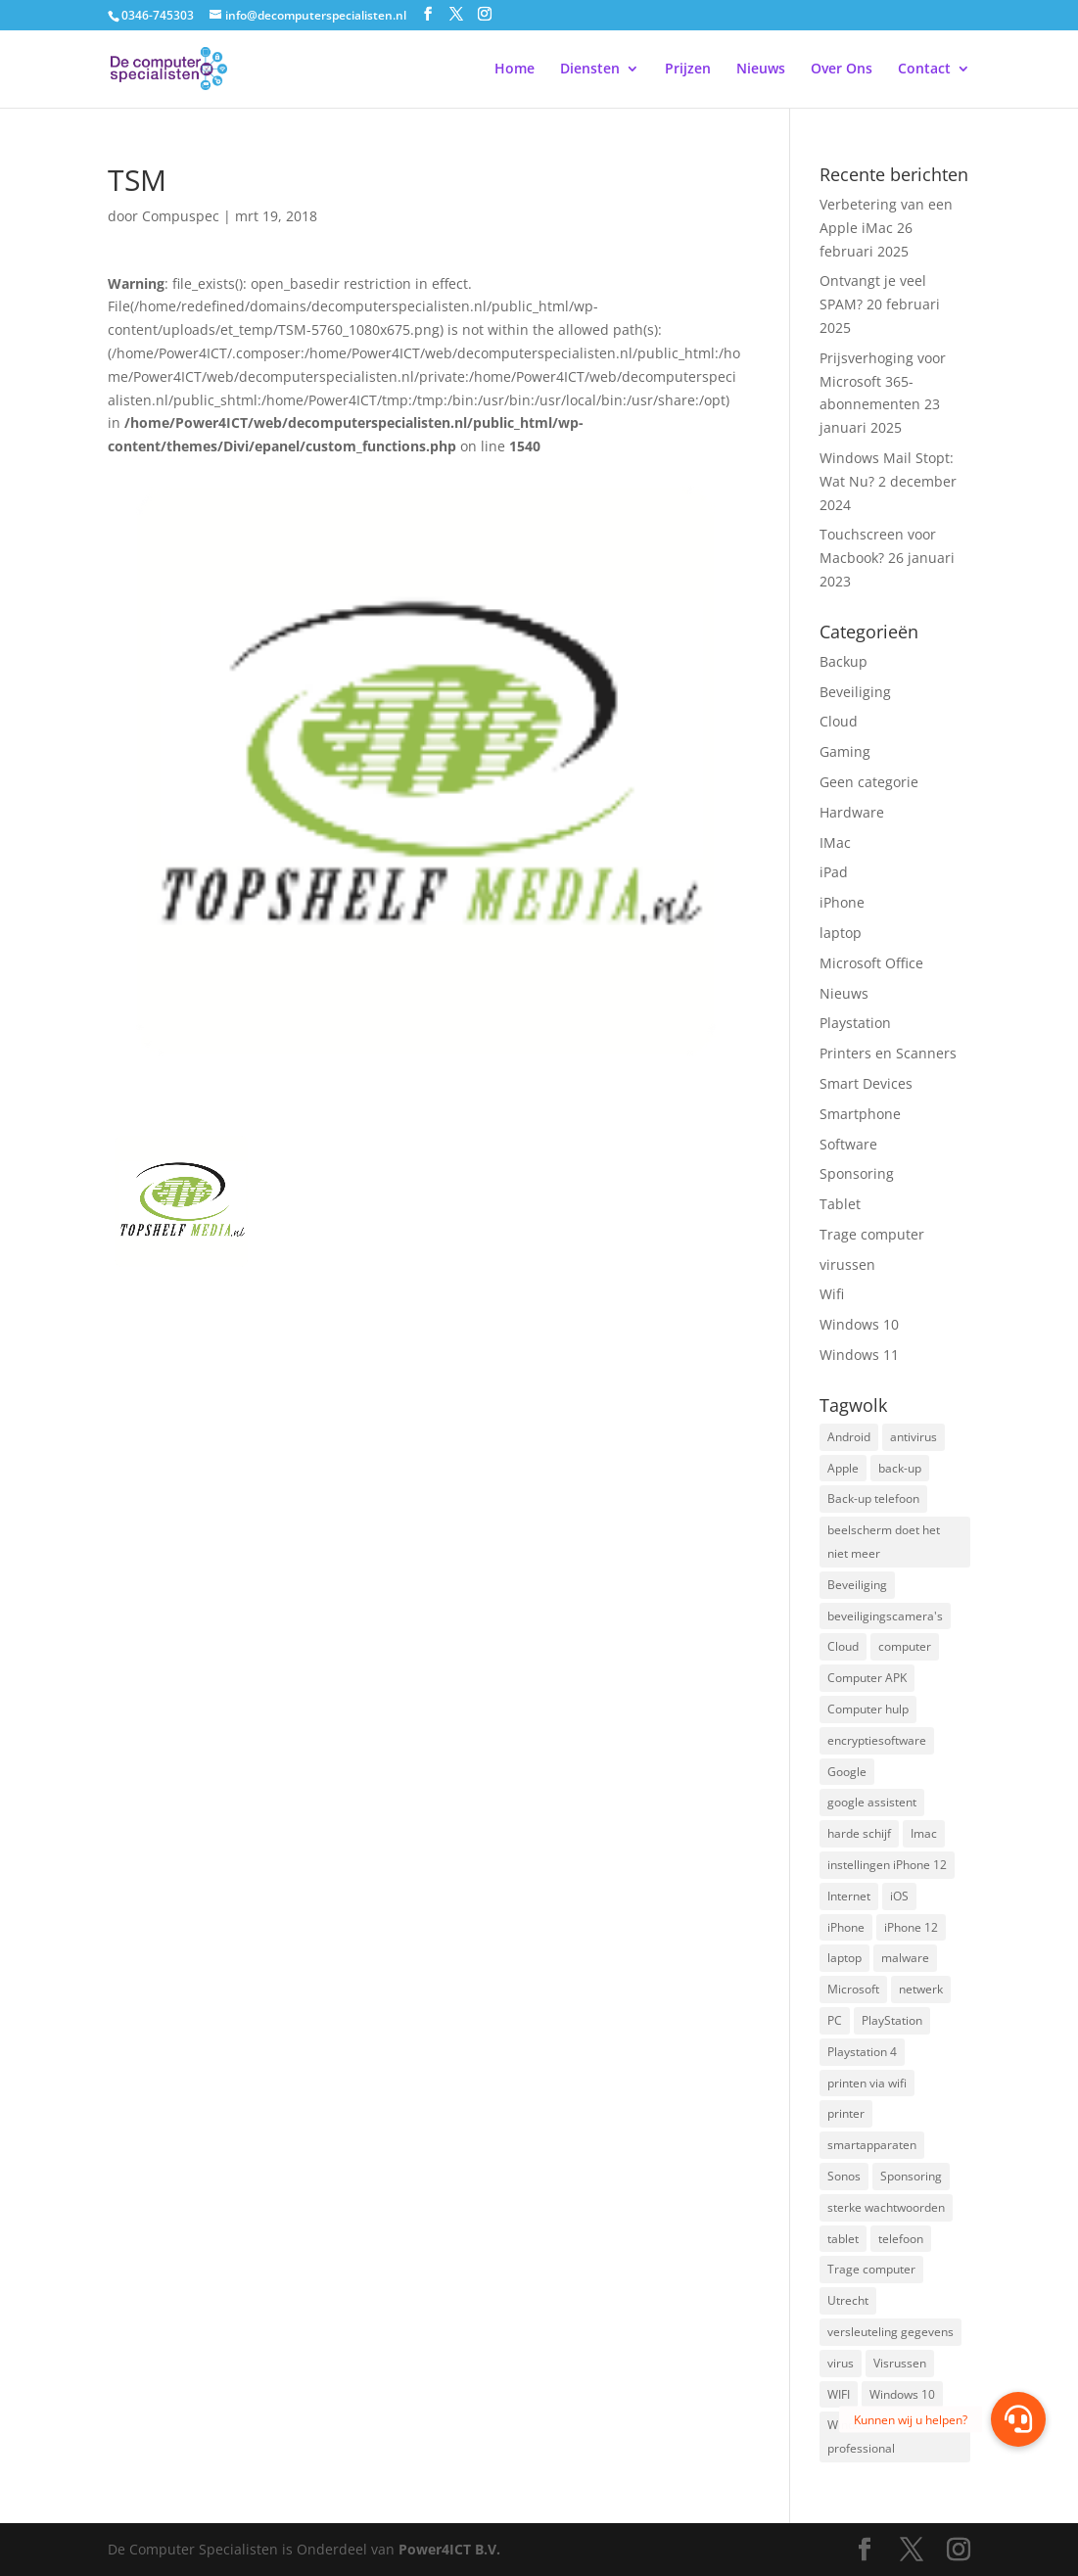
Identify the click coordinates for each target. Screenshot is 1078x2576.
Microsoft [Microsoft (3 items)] (853, 1989)
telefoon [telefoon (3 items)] (900, 2238)
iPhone (842, 902)
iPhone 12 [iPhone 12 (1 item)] (911, 1927)
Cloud (839, 721)
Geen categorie (869, 782)
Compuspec (180, 216)
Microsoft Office (871, 963)
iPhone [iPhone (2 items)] (846, 1927)
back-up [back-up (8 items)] (899, 1468)
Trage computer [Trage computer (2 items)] (871, 2269)
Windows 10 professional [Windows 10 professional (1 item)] (861, 2436)
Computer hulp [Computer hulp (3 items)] (868, 1709)
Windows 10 (859, 1324)
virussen (847, 1264)
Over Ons (841, 69)
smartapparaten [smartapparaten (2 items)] (871, 2144)
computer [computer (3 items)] (904, 1646)
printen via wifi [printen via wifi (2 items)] (867, 2083)
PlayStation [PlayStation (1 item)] (892, 2020)
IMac (835, 842)
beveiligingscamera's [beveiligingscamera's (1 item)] (885, 1616)
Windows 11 (859, 1354)
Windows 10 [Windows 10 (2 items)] (902, 2394)
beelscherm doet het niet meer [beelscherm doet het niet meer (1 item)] (883, 1542)
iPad (834, 872)
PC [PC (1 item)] (834, 2020)
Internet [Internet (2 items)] (848, 1896)
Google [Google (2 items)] (847, 1771)
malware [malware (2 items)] (905, 1957)
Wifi (832, 1294)
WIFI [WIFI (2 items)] (838, 2394)
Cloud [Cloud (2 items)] (843, 1646)
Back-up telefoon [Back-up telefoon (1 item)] (873, 1498)
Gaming (845, 751)
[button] (1018, 2419)
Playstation (855, 1022)
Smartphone (860, 1113)
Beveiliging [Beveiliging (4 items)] (857, 1584)
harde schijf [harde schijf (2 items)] (859, 1833)
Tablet (840, 1203)
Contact (924, 69)
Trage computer (872, 1234)
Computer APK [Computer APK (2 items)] (867, 1677)
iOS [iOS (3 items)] (899, 1896)
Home (514, 69)
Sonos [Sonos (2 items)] (844, 2176)
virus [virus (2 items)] (840, 2363)
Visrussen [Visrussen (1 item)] (899, 2363)
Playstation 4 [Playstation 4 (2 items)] (862, 2051)
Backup (843, 661)
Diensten (590, 69)
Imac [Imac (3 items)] (924, 1833)
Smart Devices (866, 1083)
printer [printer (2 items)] (846, 2113)
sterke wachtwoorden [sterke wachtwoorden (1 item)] (886, 2207)
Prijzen (688, 69)
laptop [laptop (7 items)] (844, 1957)
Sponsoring (857, 1173)
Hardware (852, 812)
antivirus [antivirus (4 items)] (913, 1437)
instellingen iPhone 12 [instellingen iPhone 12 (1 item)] (887, 1864)
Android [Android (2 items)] (848, 1437)
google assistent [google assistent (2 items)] (871, 1802)
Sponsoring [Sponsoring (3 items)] (911, 2176)
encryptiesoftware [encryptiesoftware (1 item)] (876, 1740)
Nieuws (760, 69)
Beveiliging (855, 691)
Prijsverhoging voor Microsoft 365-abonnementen (883, 381)
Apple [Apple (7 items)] (843, 1468)
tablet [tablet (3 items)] (843, 2238)
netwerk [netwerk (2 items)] (921, 1989)
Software (848, 1144)
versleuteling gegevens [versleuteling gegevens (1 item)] (890, 2331)
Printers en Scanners (888, 1053)
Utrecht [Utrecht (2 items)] (847, 2300)
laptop (841, 932)
